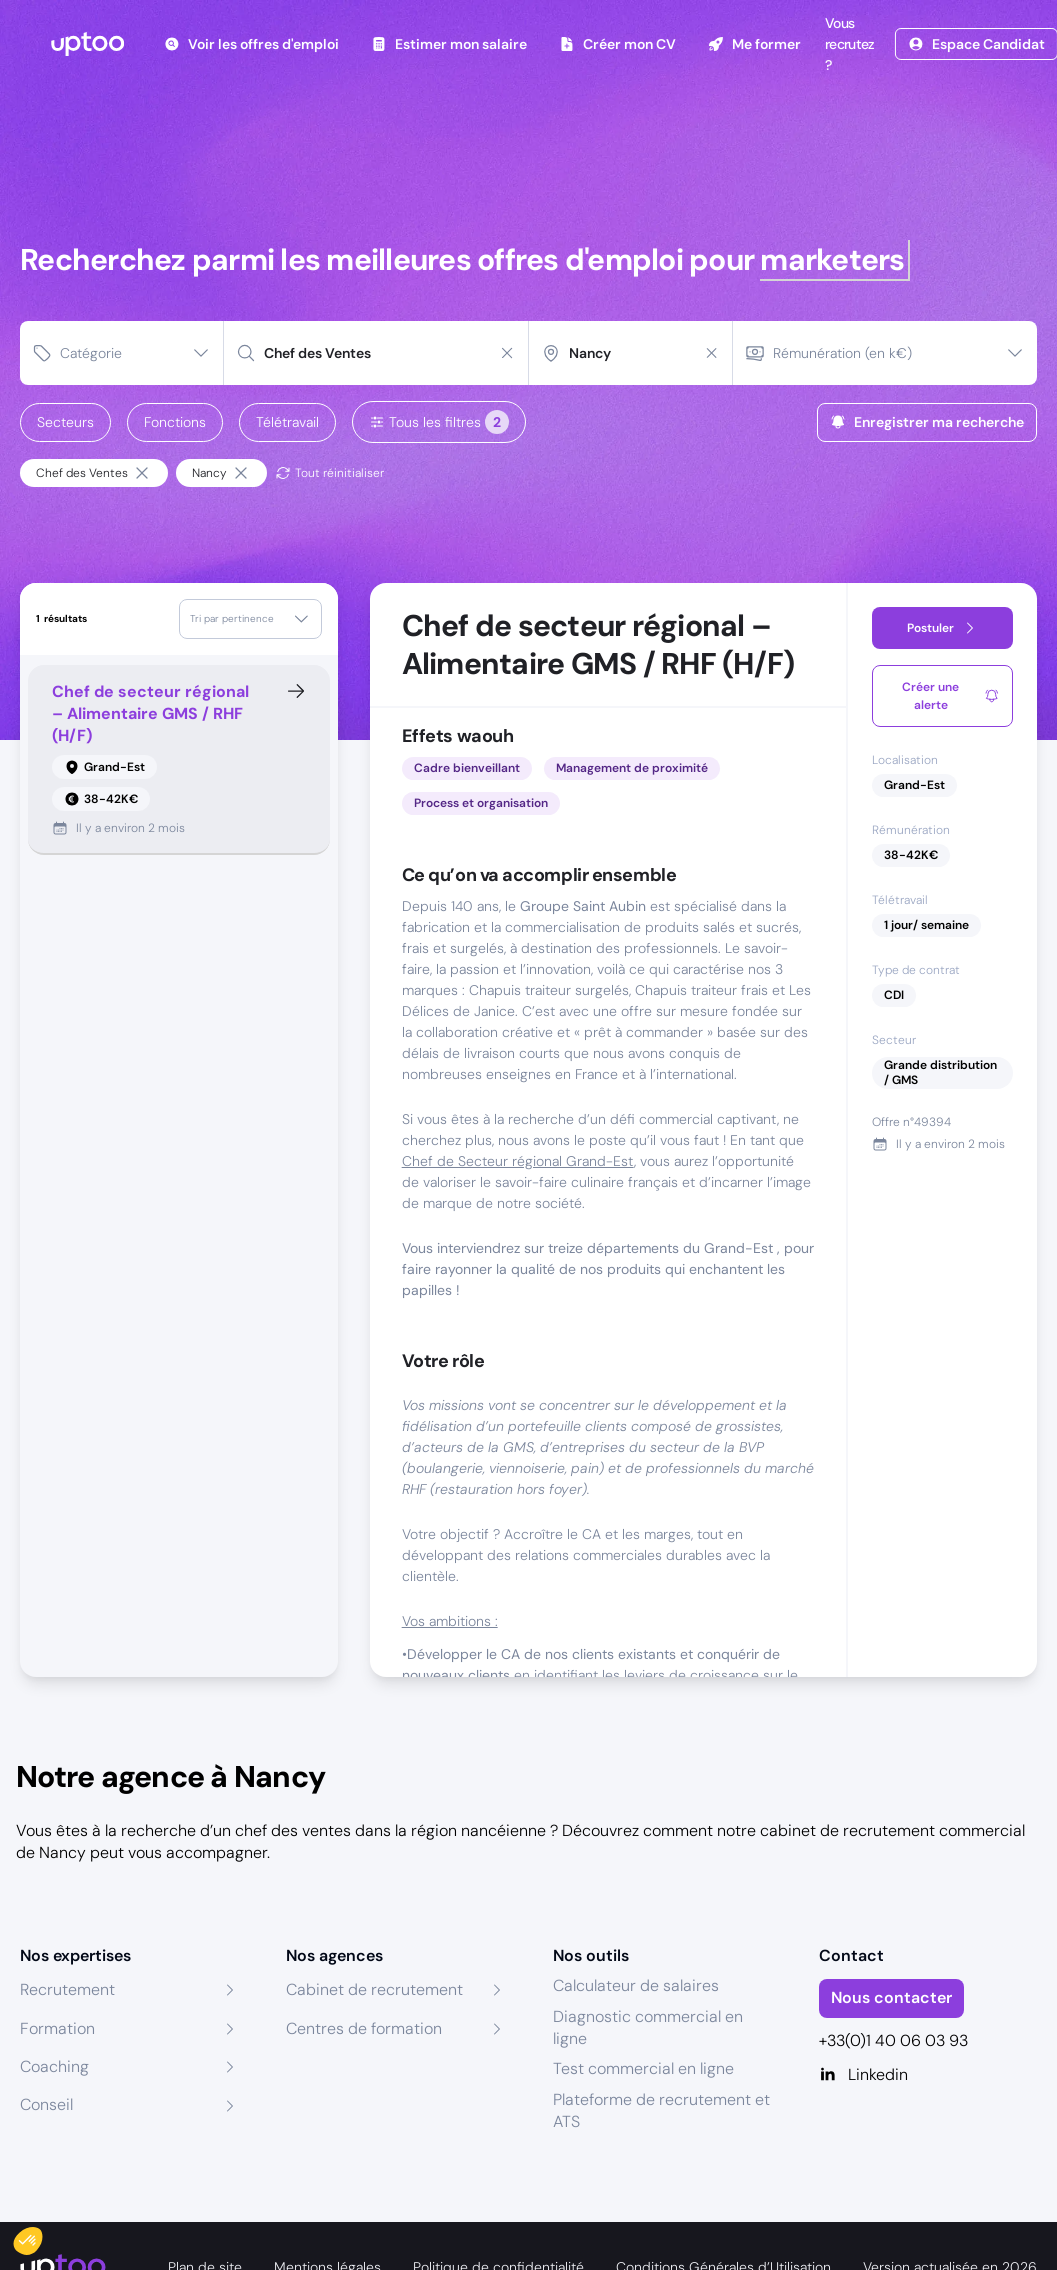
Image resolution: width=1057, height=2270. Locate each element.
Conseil (46, 2104)
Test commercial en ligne (643, 2068)
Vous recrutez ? (847, 44)
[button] (42, 2236)
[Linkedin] (928, 2075)
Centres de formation (364, 2028)
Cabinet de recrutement (374, 1989)
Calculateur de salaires (636, 1985)
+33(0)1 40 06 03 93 (893, 2040)
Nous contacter (891, 1997)
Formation (57, 2028)
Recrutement (67, 1989)
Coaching (54, 2066)
